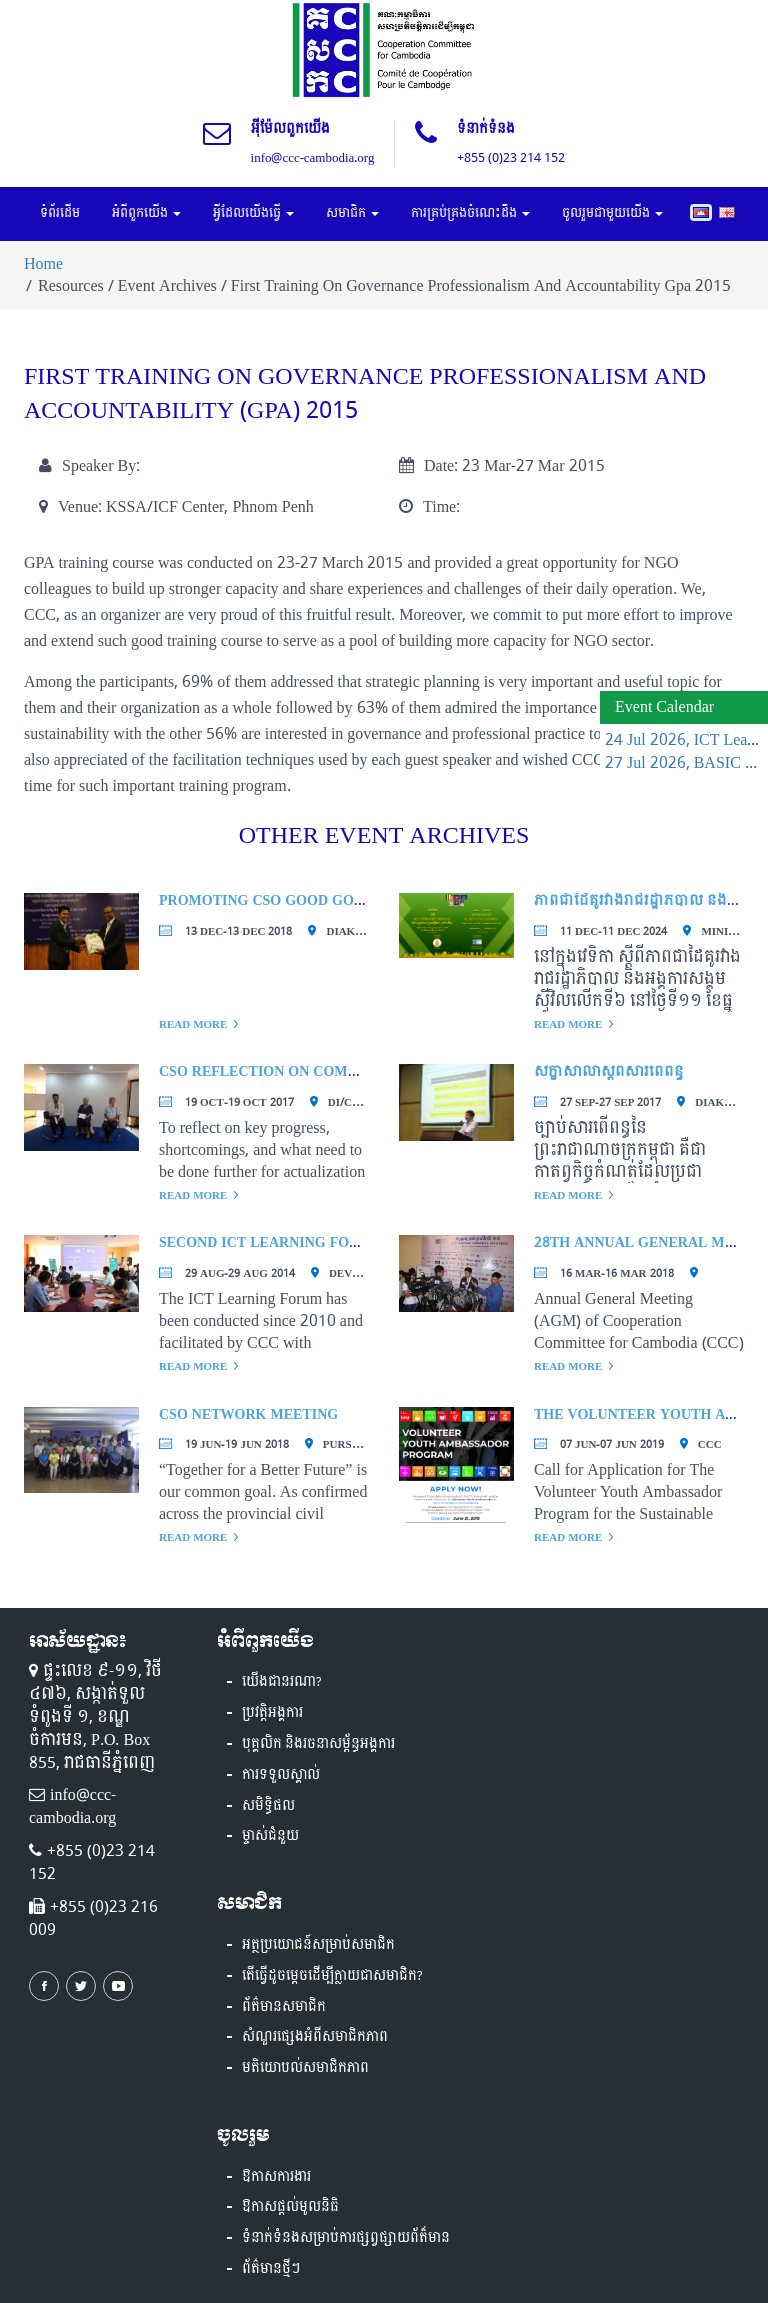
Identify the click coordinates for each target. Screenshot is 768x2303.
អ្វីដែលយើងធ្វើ (253, 213)
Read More (193, 1024)
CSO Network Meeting (248, 1414)
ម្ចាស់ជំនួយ (270, 1836)
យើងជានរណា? (282, 1682)
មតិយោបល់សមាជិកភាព (305, 2068)
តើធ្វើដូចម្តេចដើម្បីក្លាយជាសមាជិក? (332, 1976)
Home (43, 263)
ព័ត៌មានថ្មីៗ (271, 2269)
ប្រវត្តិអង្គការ (272, 1713)
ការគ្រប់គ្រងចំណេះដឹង (470, 213)
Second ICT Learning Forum (271, 1242)
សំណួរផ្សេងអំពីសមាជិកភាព (315, 2037)
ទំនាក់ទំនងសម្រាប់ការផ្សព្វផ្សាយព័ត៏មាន (346, 2238)
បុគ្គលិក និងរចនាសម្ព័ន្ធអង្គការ (318, 1744)
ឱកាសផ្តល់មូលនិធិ (290, 2207)
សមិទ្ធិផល (268, 1806)
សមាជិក (352, 213)
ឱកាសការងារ (276, 2177)
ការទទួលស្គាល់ (281, 1775)
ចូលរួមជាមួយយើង (612, 213)
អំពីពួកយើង (146, 213)
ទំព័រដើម (60, 213)
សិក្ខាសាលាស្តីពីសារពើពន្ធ (609, 1071)
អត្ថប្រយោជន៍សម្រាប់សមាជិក (318, 1945)
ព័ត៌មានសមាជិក (284, 2007)
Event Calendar (664, 706)
